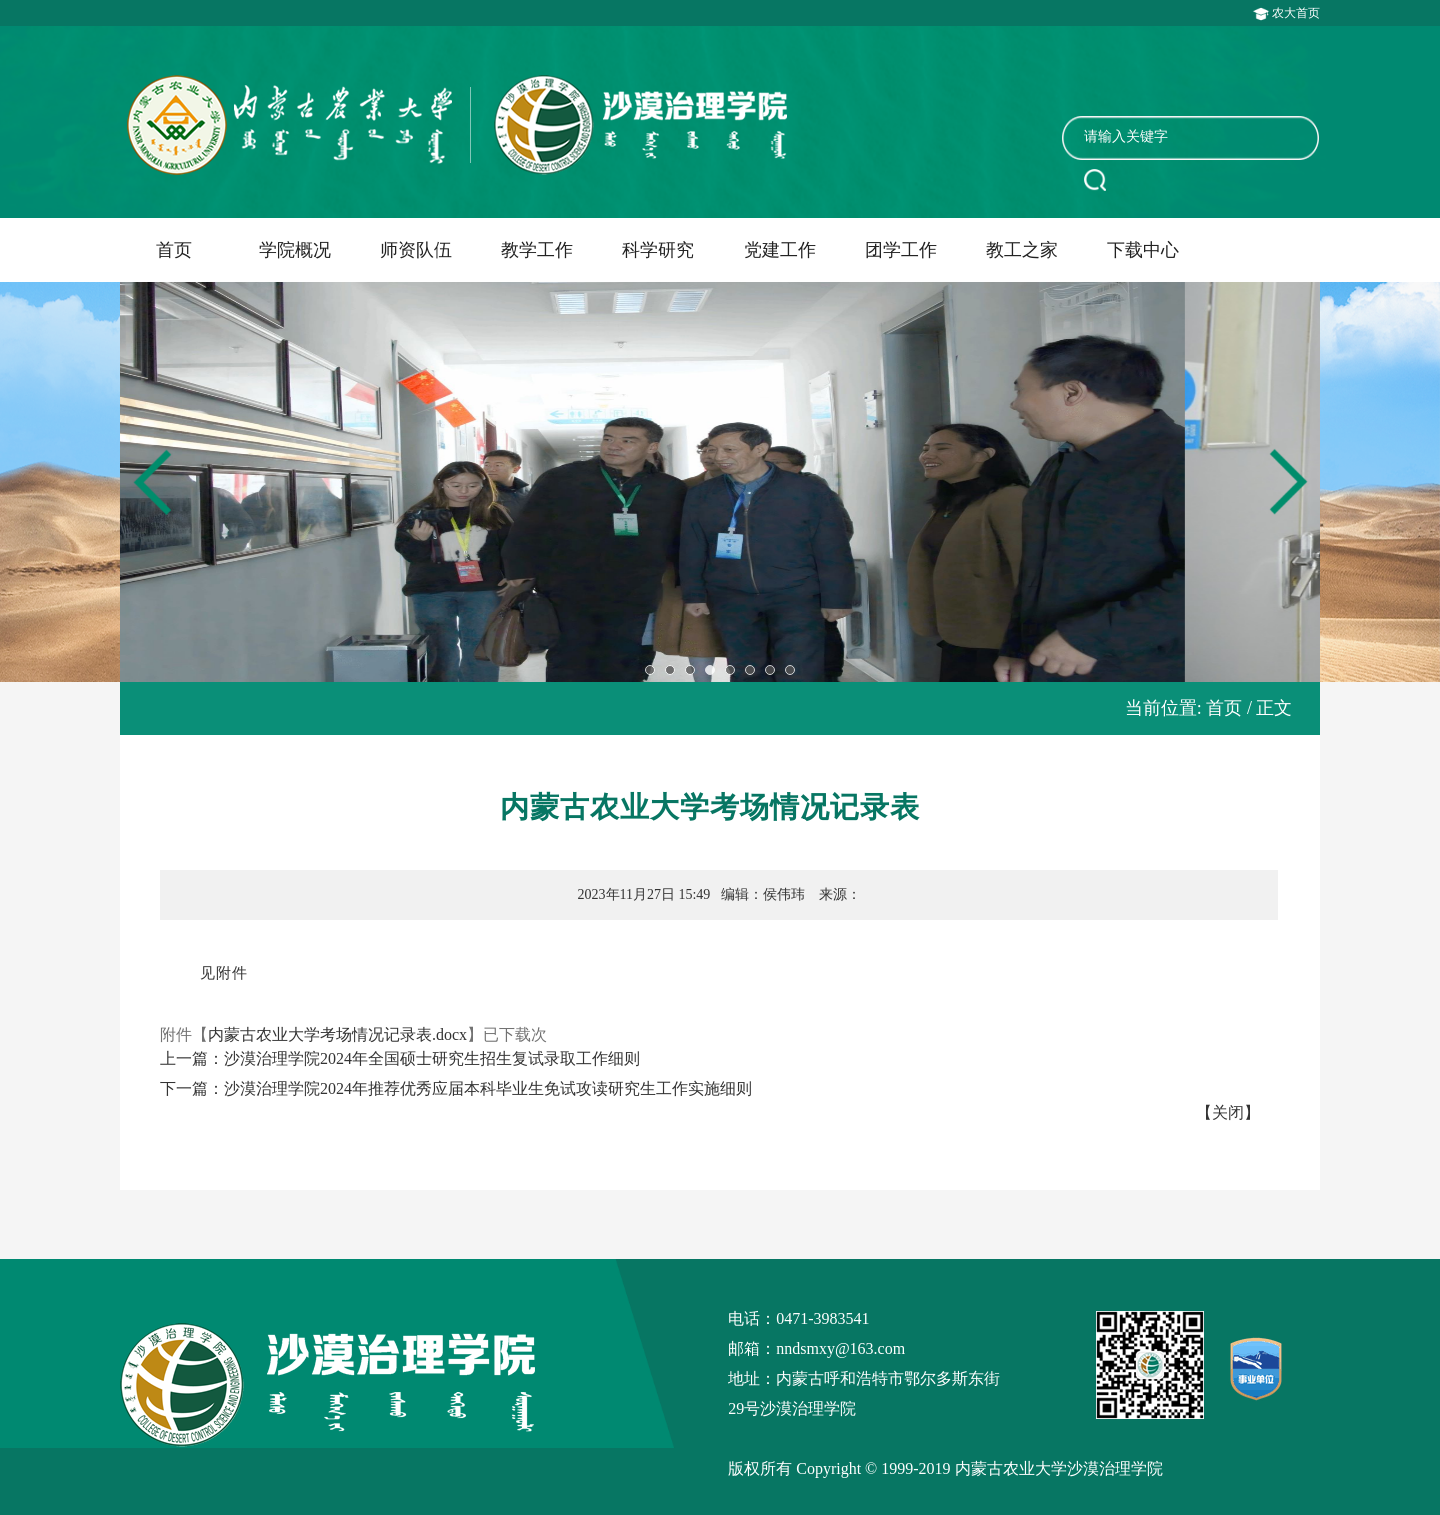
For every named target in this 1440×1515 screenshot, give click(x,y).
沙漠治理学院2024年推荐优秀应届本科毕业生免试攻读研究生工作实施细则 (488, 1088)
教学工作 (537, 250)
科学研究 (658, 250)
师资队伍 (416, 250)
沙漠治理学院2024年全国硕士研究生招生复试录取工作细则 (432, 1058)
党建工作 (780, 250)
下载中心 (1143, 250)
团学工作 (901, 250)
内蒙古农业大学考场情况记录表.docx (337, 1034)
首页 (174, 250)
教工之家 (1022, 250)
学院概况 (295, 250)
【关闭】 (1228, 1112)
